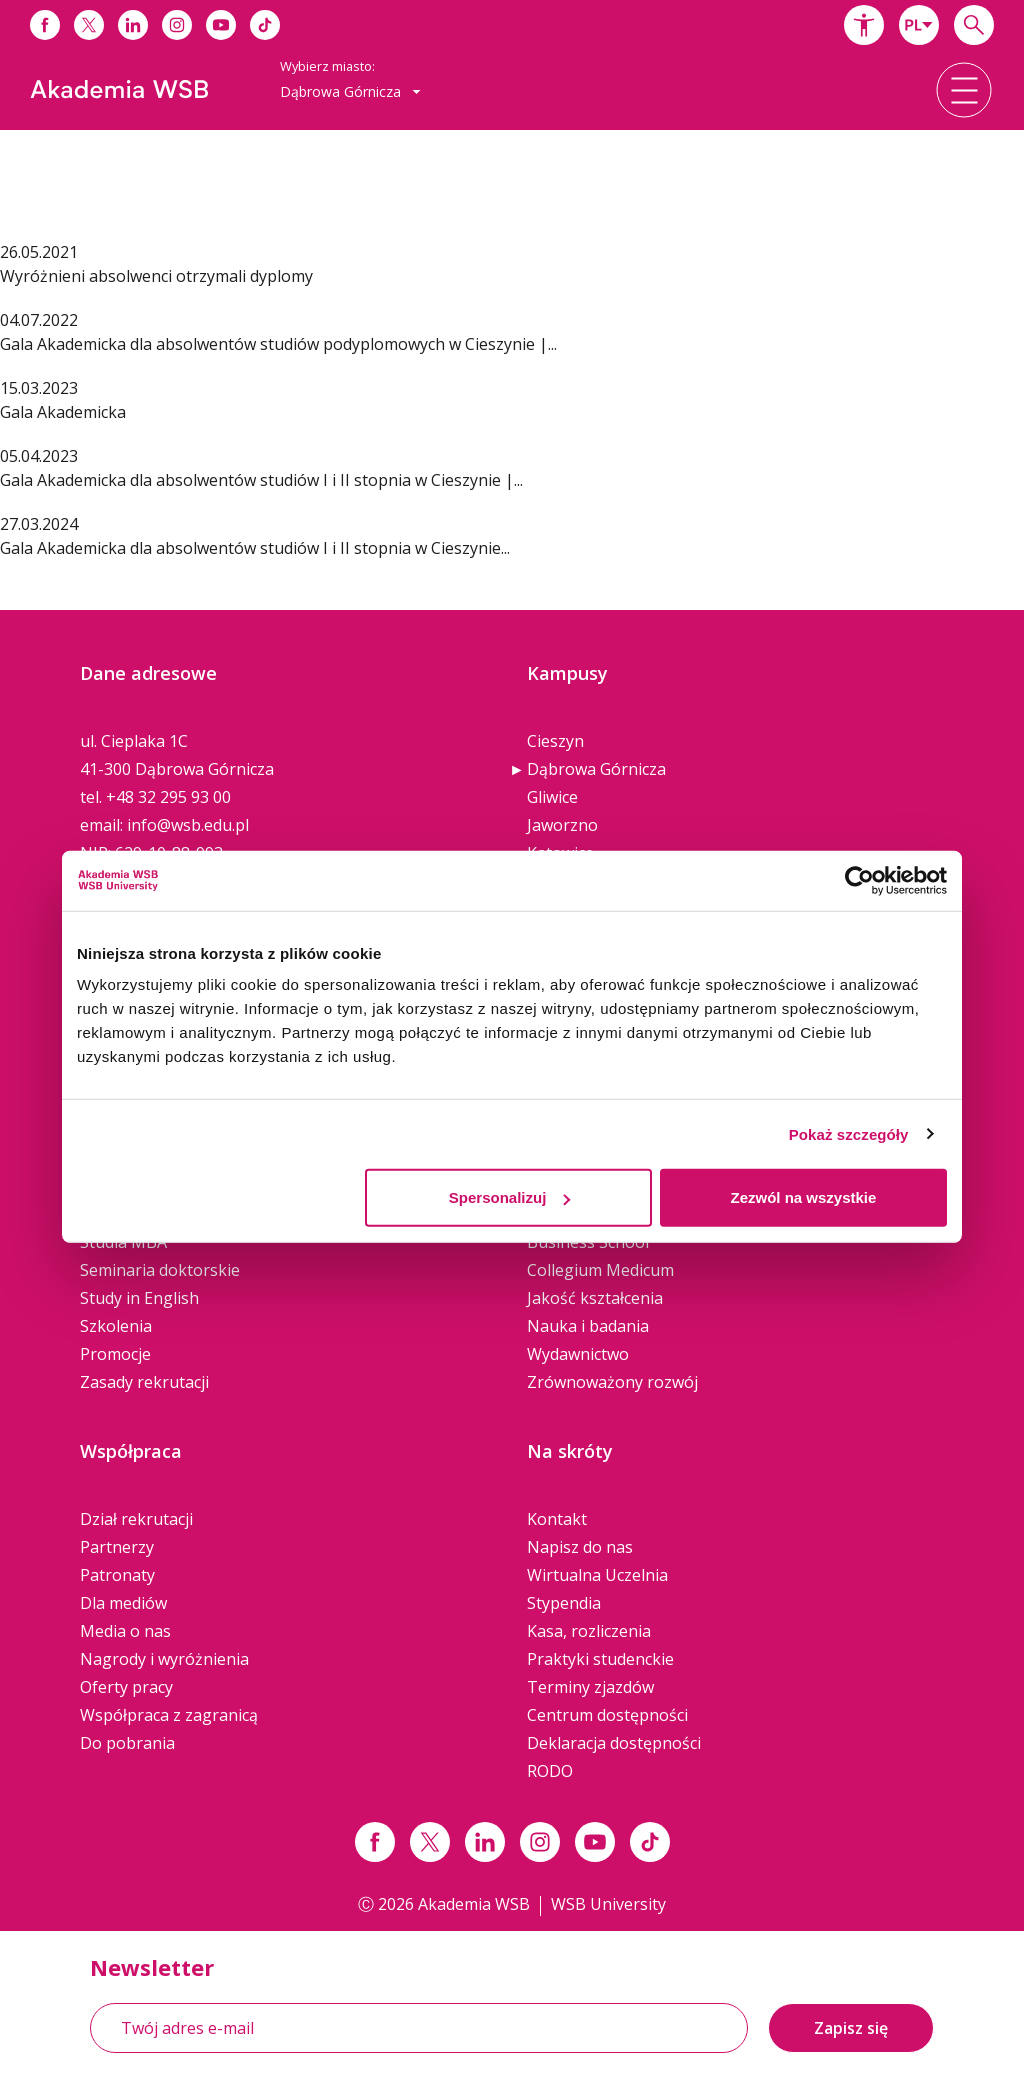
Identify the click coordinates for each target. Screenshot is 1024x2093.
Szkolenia (116, 1326)
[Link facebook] (375, 1842)
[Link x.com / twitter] (430, 1842)
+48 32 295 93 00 (168, 797)
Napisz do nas (580, 1547)
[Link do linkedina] (133, 25)
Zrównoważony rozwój (612, 1382)
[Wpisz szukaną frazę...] (974, 25)
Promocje (115, 1354)
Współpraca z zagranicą (169, 1715)
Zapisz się (851, 2028)
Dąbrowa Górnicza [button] (350, 91)
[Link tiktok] (650, 1842)
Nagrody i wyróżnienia (164, 1659)
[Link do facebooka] (45, 25)
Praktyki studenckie (600, 1659)
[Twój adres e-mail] (419, 2028)
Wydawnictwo (578, 1354)
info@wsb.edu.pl (188, 825)
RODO (550, 1771)
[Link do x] (89, 25)
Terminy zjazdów (590, 1687)
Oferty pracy (126, 1687)
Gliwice (552, 797)
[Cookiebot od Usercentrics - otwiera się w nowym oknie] (859, 880)
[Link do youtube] (221, 25)
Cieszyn (555, 741)
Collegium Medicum (600, 1270)
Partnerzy (117, 1547)
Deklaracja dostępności (614, 1743)
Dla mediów (123, 1603)
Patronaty (117, 1575)
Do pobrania (127, 1743)
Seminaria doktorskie (160, 1270)
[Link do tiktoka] (265, 25)
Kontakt (557, 1519)
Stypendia (564, 1603)
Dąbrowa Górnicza (596, 769)
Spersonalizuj (510, 1197)
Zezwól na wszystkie (804, 1197)
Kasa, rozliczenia (589, 1631)
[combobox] (919, 25)
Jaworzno (562, 825)
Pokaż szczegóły (849, 1133)
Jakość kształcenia (595, 1298)
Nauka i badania (588, 1326)
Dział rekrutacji (136, 1519)
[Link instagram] (540, 1842)
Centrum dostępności (607, 1715)
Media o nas (125, 1631)
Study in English (139, 1298)
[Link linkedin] (485, 1842)
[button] (864, 25)
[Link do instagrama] (177, 25)
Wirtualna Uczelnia (597, 1575)
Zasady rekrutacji (144, 1382)
